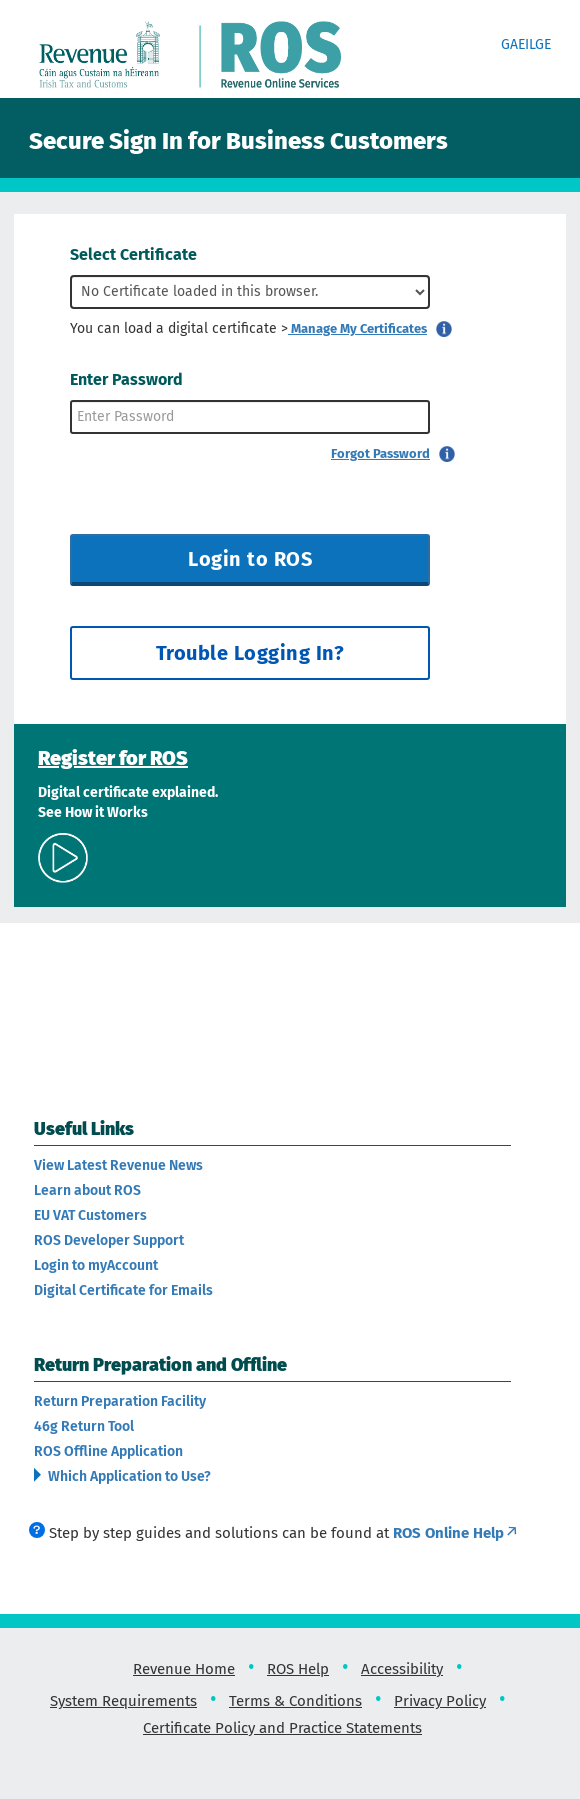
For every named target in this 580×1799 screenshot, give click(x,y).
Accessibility (402, 1669)
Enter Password (126, 379)
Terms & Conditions (295, 1701)
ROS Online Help (456, 1533)
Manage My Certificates (357, 328)
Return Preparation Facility (120, 1401)
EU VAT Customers (90, 1215)
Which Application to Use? (128, 1476)
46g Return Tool (84, 1426)
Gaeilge (526, 44)
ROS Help (298, 1669)
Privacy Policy (440, 1701)
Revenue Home (184, 1669)
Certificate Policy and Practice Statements (282, 1728)
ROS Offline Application (108, 1451)
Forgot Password (380, 453)
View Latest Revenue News (118, 1165)
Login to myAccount (96, 1265)
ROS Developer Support (109, 1240)
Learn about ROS (87, 1190)
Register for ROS (113, 758)
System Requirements (123, 1701)
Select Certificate (133, 254)
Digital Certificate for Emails (123, 1290)
